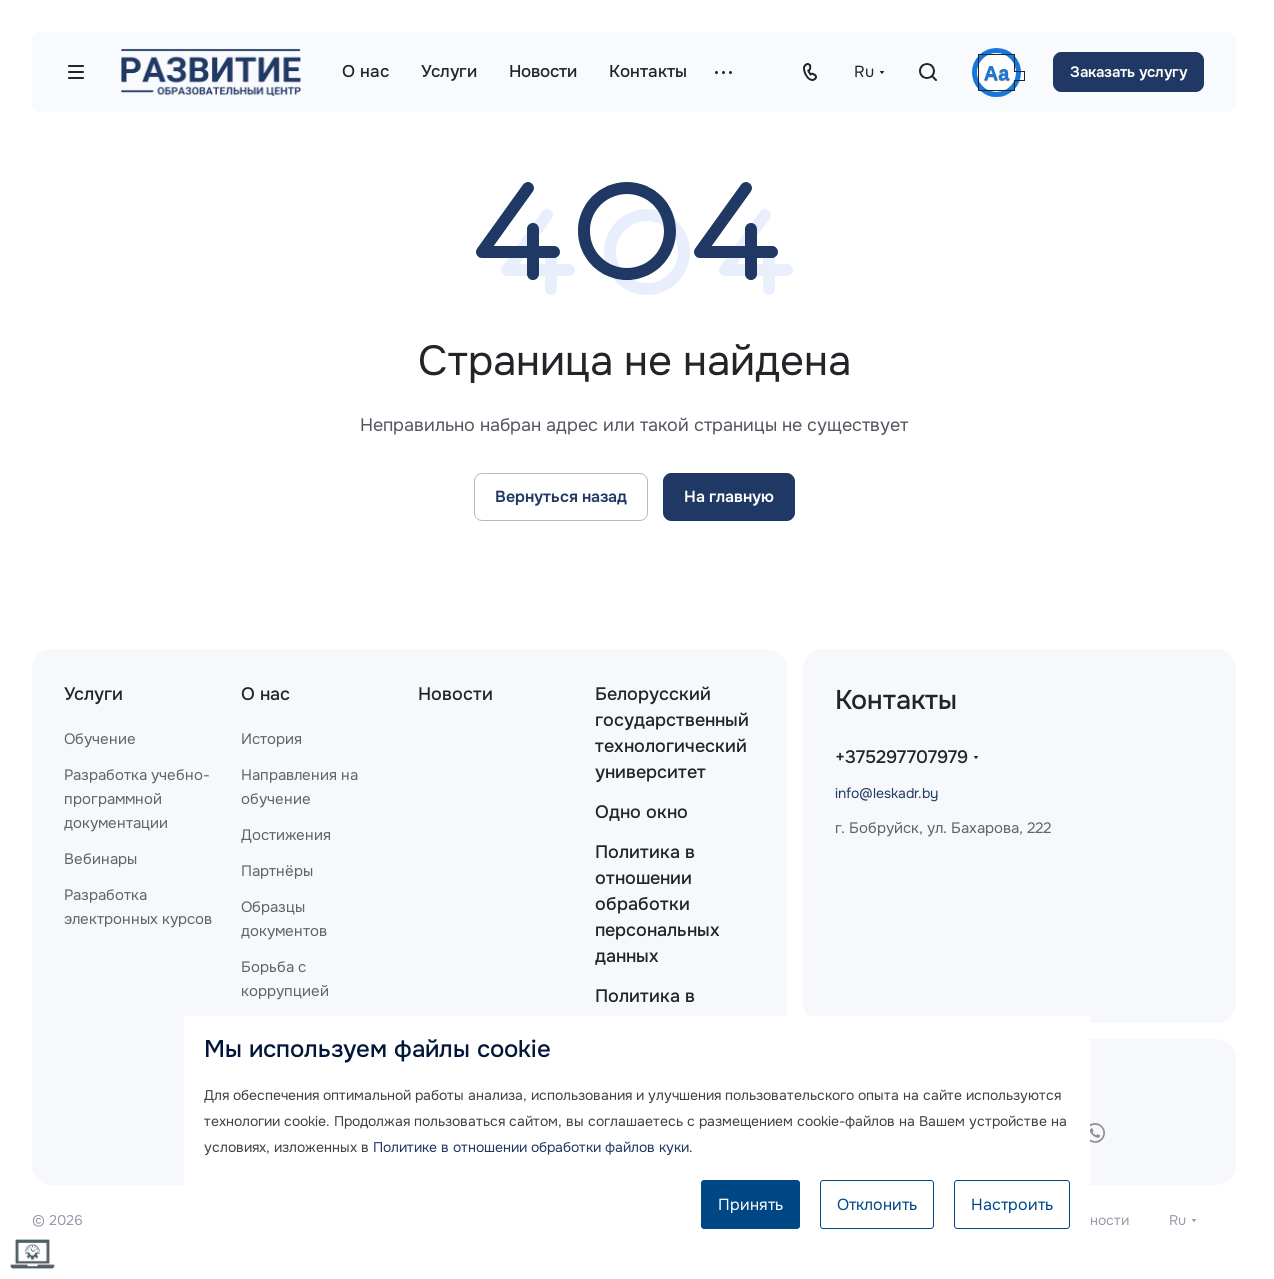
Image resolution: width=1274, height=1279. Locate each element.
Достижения (286, 835)
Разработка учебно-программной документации (137, 799)
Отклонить (877, 1204)
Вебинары (100, 859)
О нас (265, 694)
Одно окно (641, 812)
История (271, 739)
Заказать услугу (1128, 72)
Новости (455, 694)
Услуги (93, 694)
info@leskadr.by (886, 793)
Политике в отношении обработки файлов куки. (533, 1147)
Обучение (100, 739)
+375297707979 (901, 757)
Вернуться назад (561, 496)
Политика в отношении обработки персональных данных (657, 904)
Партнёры (277, 871)
